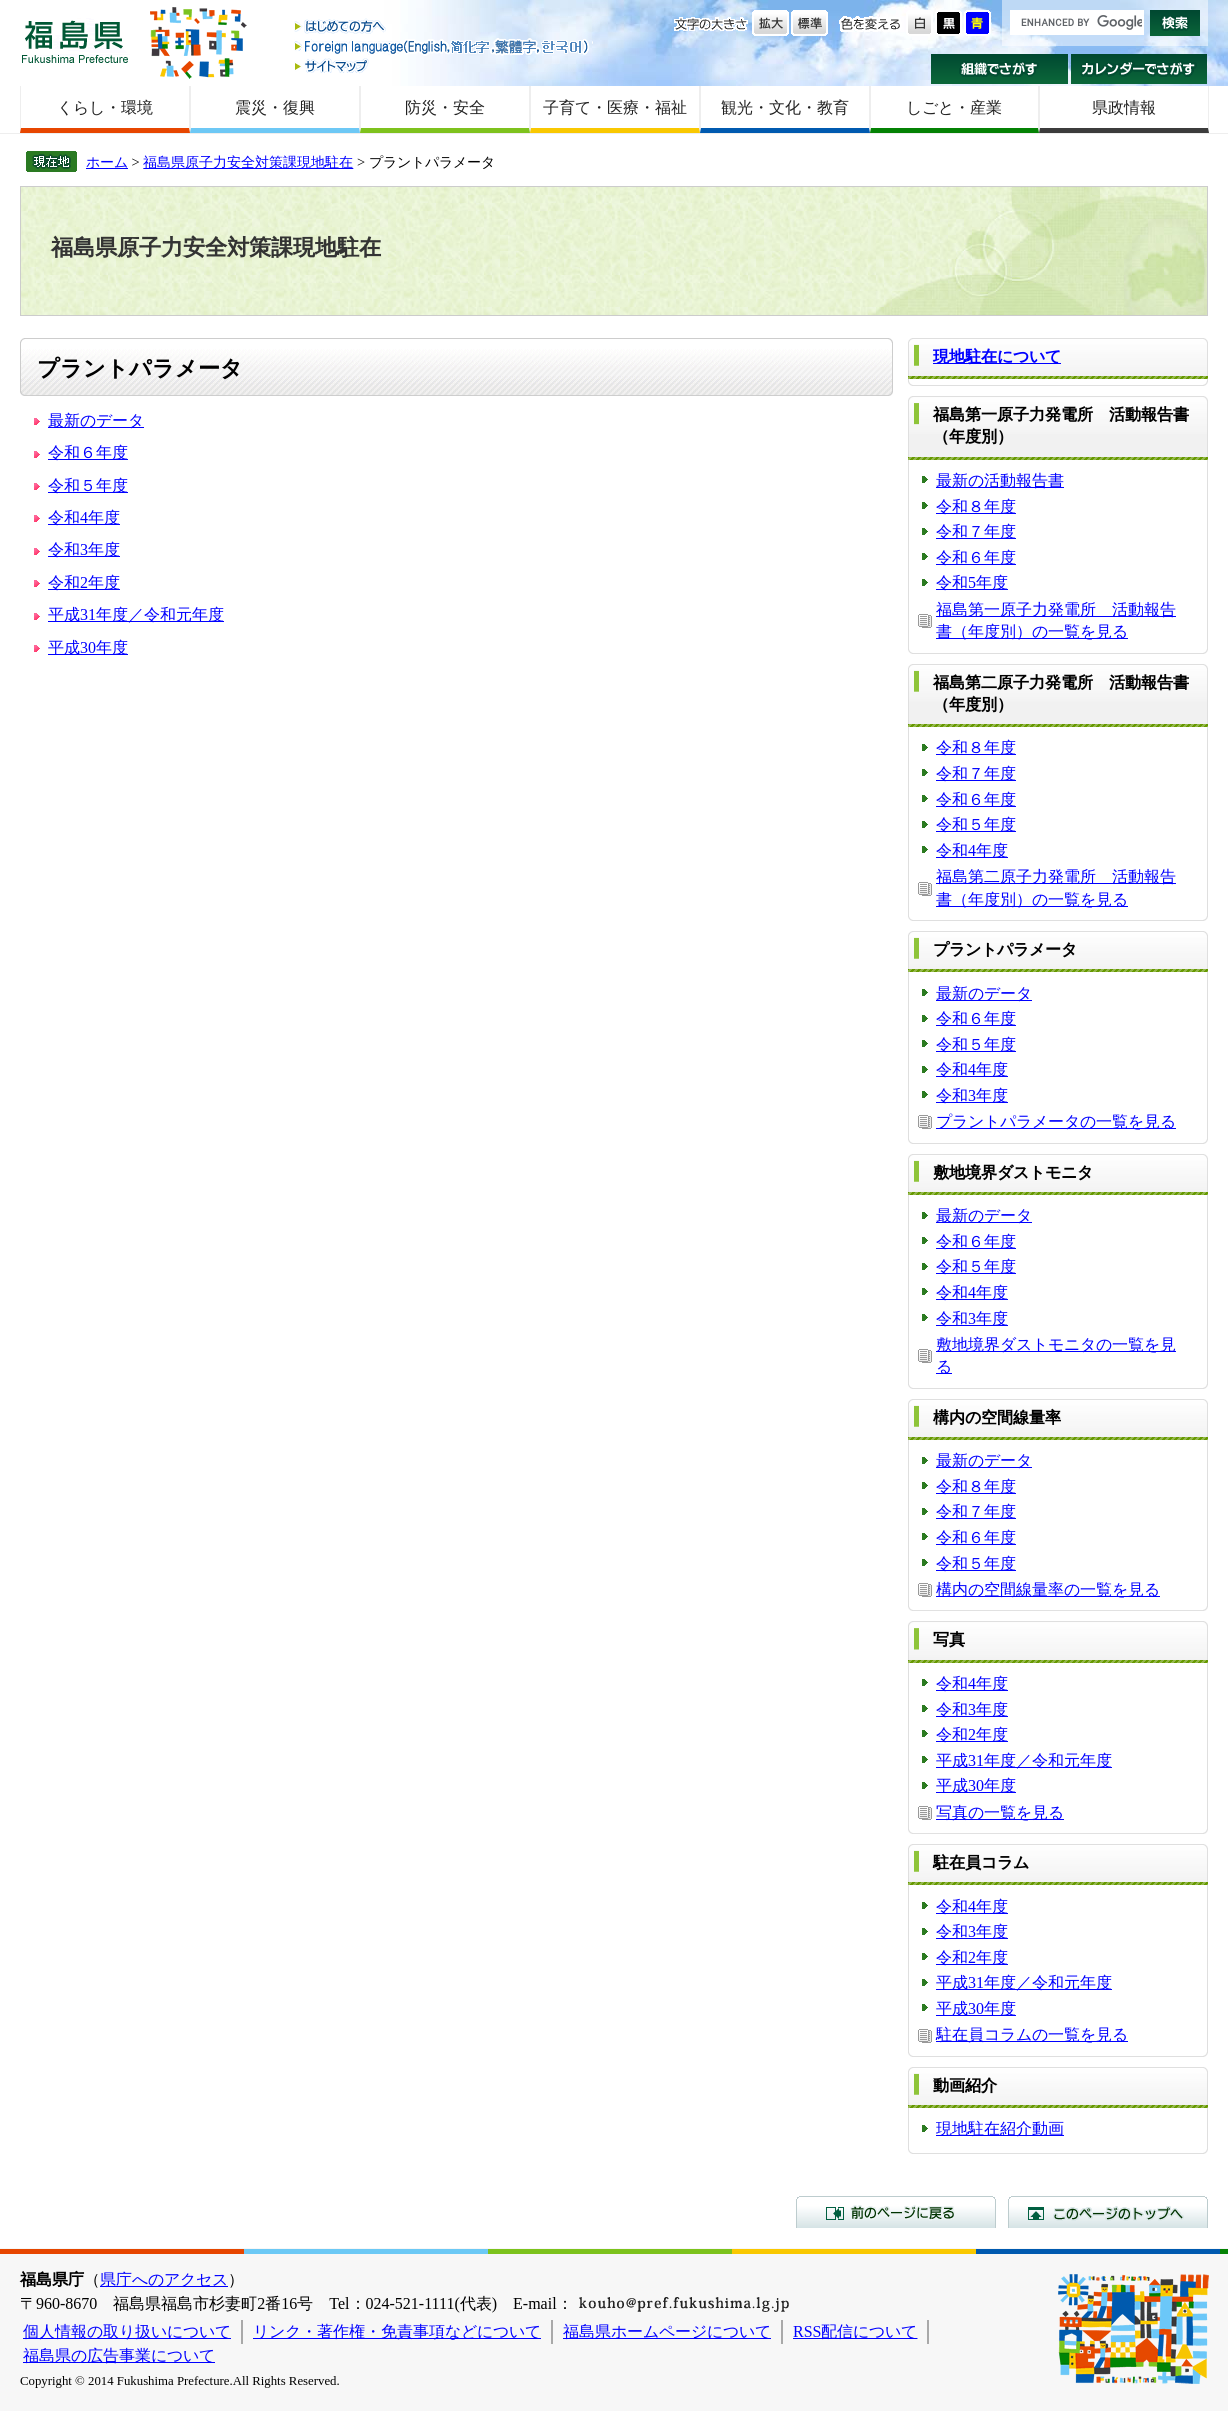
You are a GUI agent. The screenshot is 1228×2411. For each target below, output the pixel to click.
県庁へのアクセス (164, 2279)
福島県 (75, 41)
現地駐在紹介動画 (1000, 2128)
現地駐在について (997, 356)
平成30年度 (88, 647)
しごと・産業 (954, 107)
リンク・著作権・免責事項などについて (397, 2331)
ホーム (107, 162)
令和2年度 (84, 582)
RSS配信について (855, 2331)
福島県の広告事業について (119, 2355)
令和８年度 (976, 506)
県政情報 (1124, 107)
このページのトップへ (1108, 2212)
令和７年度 (976, 531)
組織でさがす (999, 69)
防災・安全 (445, 107)
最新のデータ (96, 420)
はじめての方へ (443, 27)
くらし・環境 (105, 107)
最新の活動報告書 (1000, 480)
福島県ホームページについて (667, 2331)
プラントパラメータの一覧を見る (1056, 1121)
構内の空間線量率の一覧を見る (1048, 1589)
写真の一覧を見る (1000, 1812)
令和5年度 (972, 582)
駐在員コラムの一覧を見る (1032, 2034)
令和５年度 (88, 485)
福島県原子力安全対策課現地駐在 (248, 162)
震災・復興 (275, 107)
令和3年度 (84, 549)
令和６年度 (88, 452)
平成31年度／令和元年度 (136, 614)
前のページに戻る (896, 2212)
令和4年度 (84, 517)
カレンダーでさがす (1139, 69)
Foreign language (443, 46)
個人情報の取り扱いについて (127, 2331)
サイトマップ (443, 65)
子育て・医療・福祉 (615, 107)
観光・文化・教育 (785, 107)
